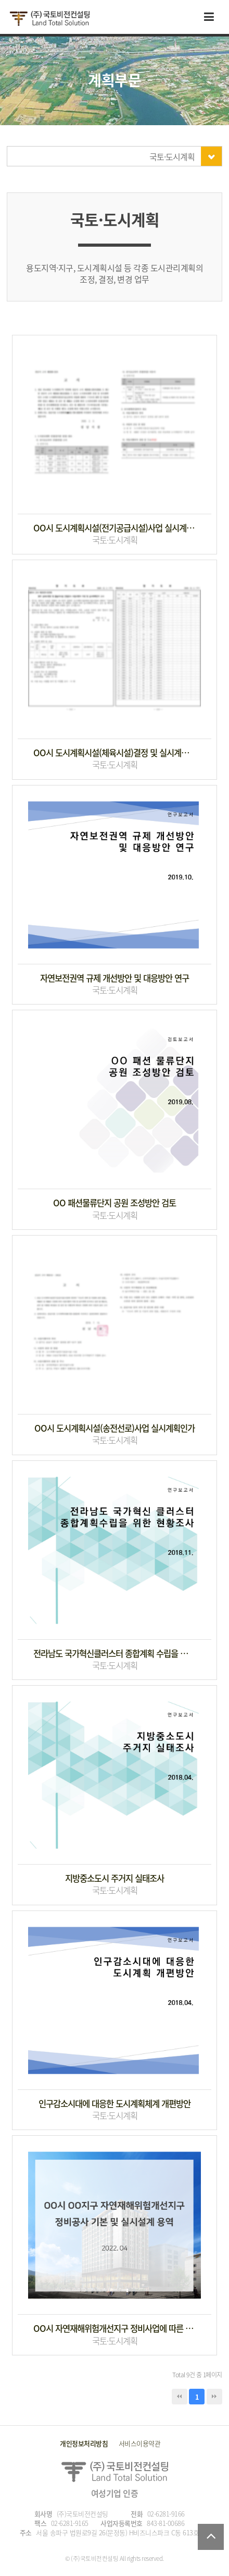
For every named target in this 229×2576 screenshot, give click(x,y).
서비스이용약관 (140, 2443)
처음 (179, 2396)
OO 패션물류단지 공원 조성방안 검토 (114, 1203)
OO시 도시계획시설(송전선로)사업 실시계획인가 (114, 1428)
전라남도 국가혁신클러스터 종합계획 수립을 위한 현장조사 (114, 1654)
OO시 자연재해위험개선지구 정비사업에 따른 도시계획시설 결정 (114, 2329)
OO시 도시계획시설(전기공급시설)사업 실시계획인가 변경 (114, 528)
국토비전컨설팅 (49, 19)
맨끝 (214, 2396)
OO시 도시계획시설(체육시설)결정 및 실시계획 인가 (114, 753)
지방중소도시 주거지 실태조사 (114, 1878)
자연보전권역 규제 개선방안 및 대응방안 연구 (114, 978)
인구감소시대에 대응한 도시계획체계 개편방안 (114, 2104)
